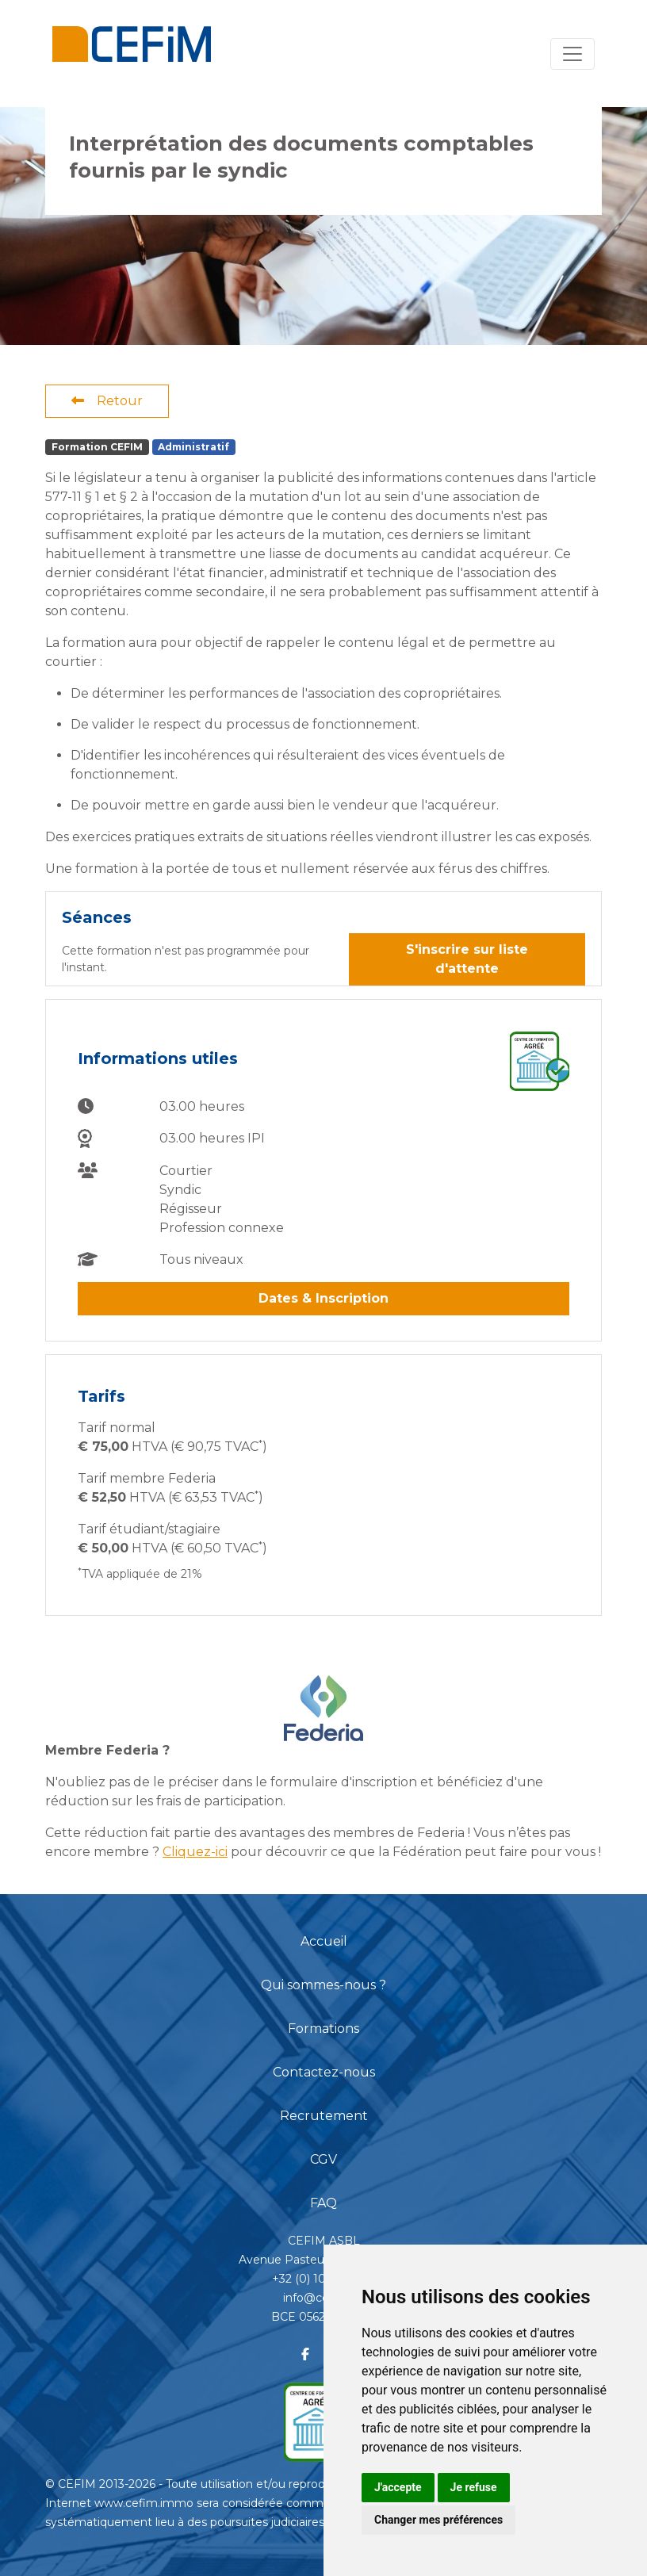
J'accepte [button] (398, 2487)
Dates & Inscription (323, 1298)
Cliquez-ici (195, 1851)
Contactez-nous (324, 2072)
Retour (107, 400)
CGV (323, 2159)
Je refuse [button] (473, 2487)
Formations (323, 2028)
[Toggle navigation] (572, 54)
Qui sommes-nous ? (323, 1984)
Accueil (324, 1941)
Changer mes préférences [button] (438, 2519)
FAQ (323, 2202)
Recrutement (324, 2115)
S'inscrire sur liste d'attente (467, 959)
